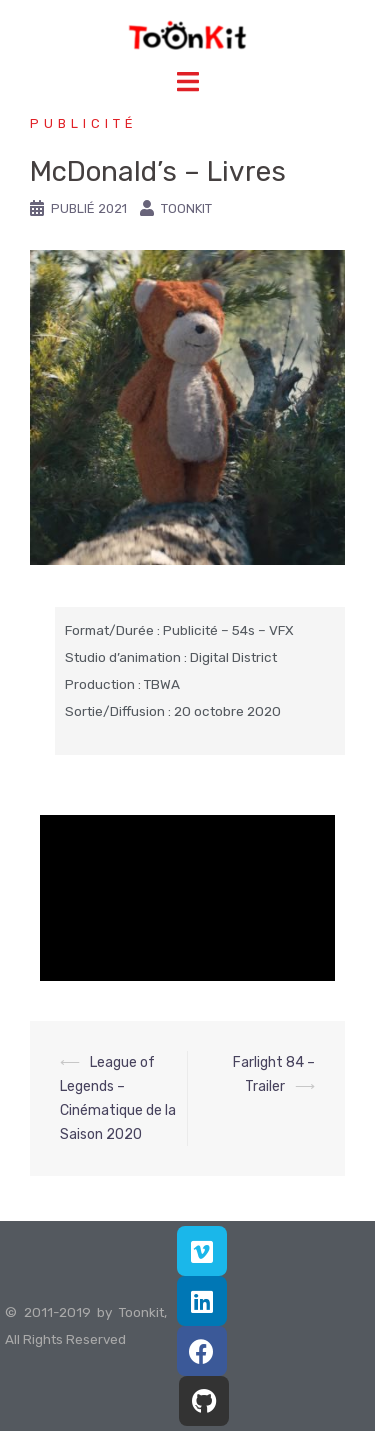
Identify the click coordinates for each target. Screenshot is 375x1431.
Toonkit (186, 208)
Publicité (84, 123)
